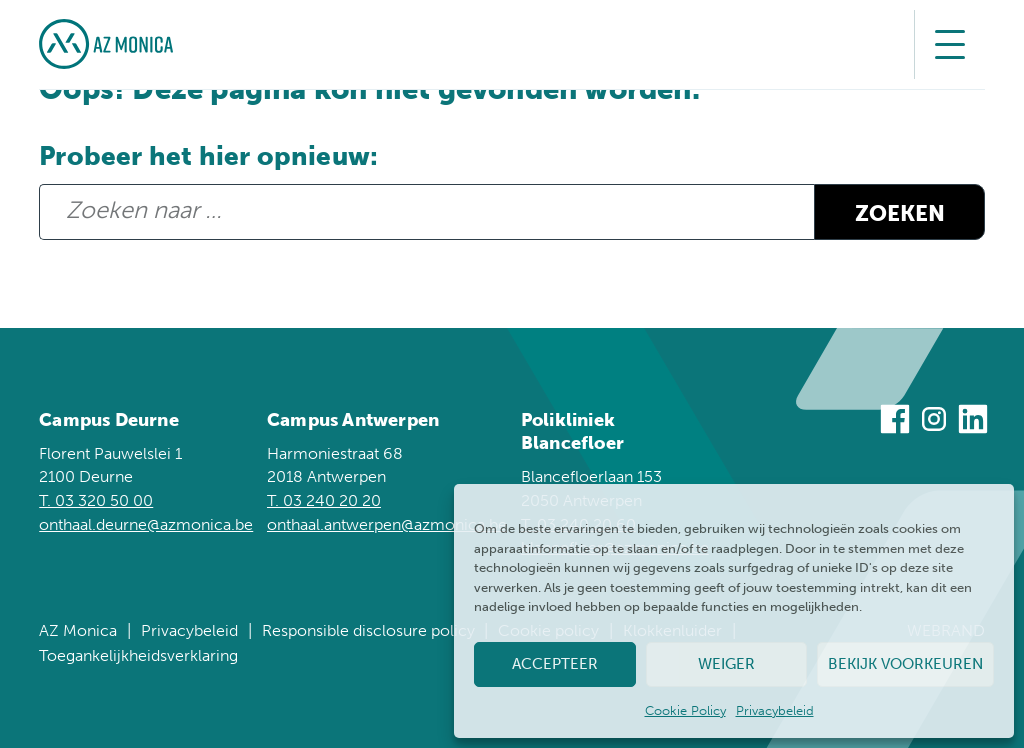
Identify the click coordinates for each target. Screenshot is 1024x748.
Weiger (726, 664)
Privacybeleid (775, 710)
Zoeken (900, 214)
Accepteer (555, 664)
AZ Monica (78, 630)
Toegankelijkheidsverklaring (138, 655)
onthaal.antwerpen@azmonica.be (387, 524)
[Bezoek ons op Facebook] (895, 422)
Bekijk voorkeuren (905, 664)
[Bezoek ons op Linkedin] (973, 422)
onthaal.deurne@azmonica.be (146, 524)
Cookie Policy (685, 710)
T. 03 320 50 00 (96, 500)
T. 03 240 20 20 (324, 500)
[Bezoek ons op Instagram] (934, 422)
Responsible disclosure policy (368, 630)
